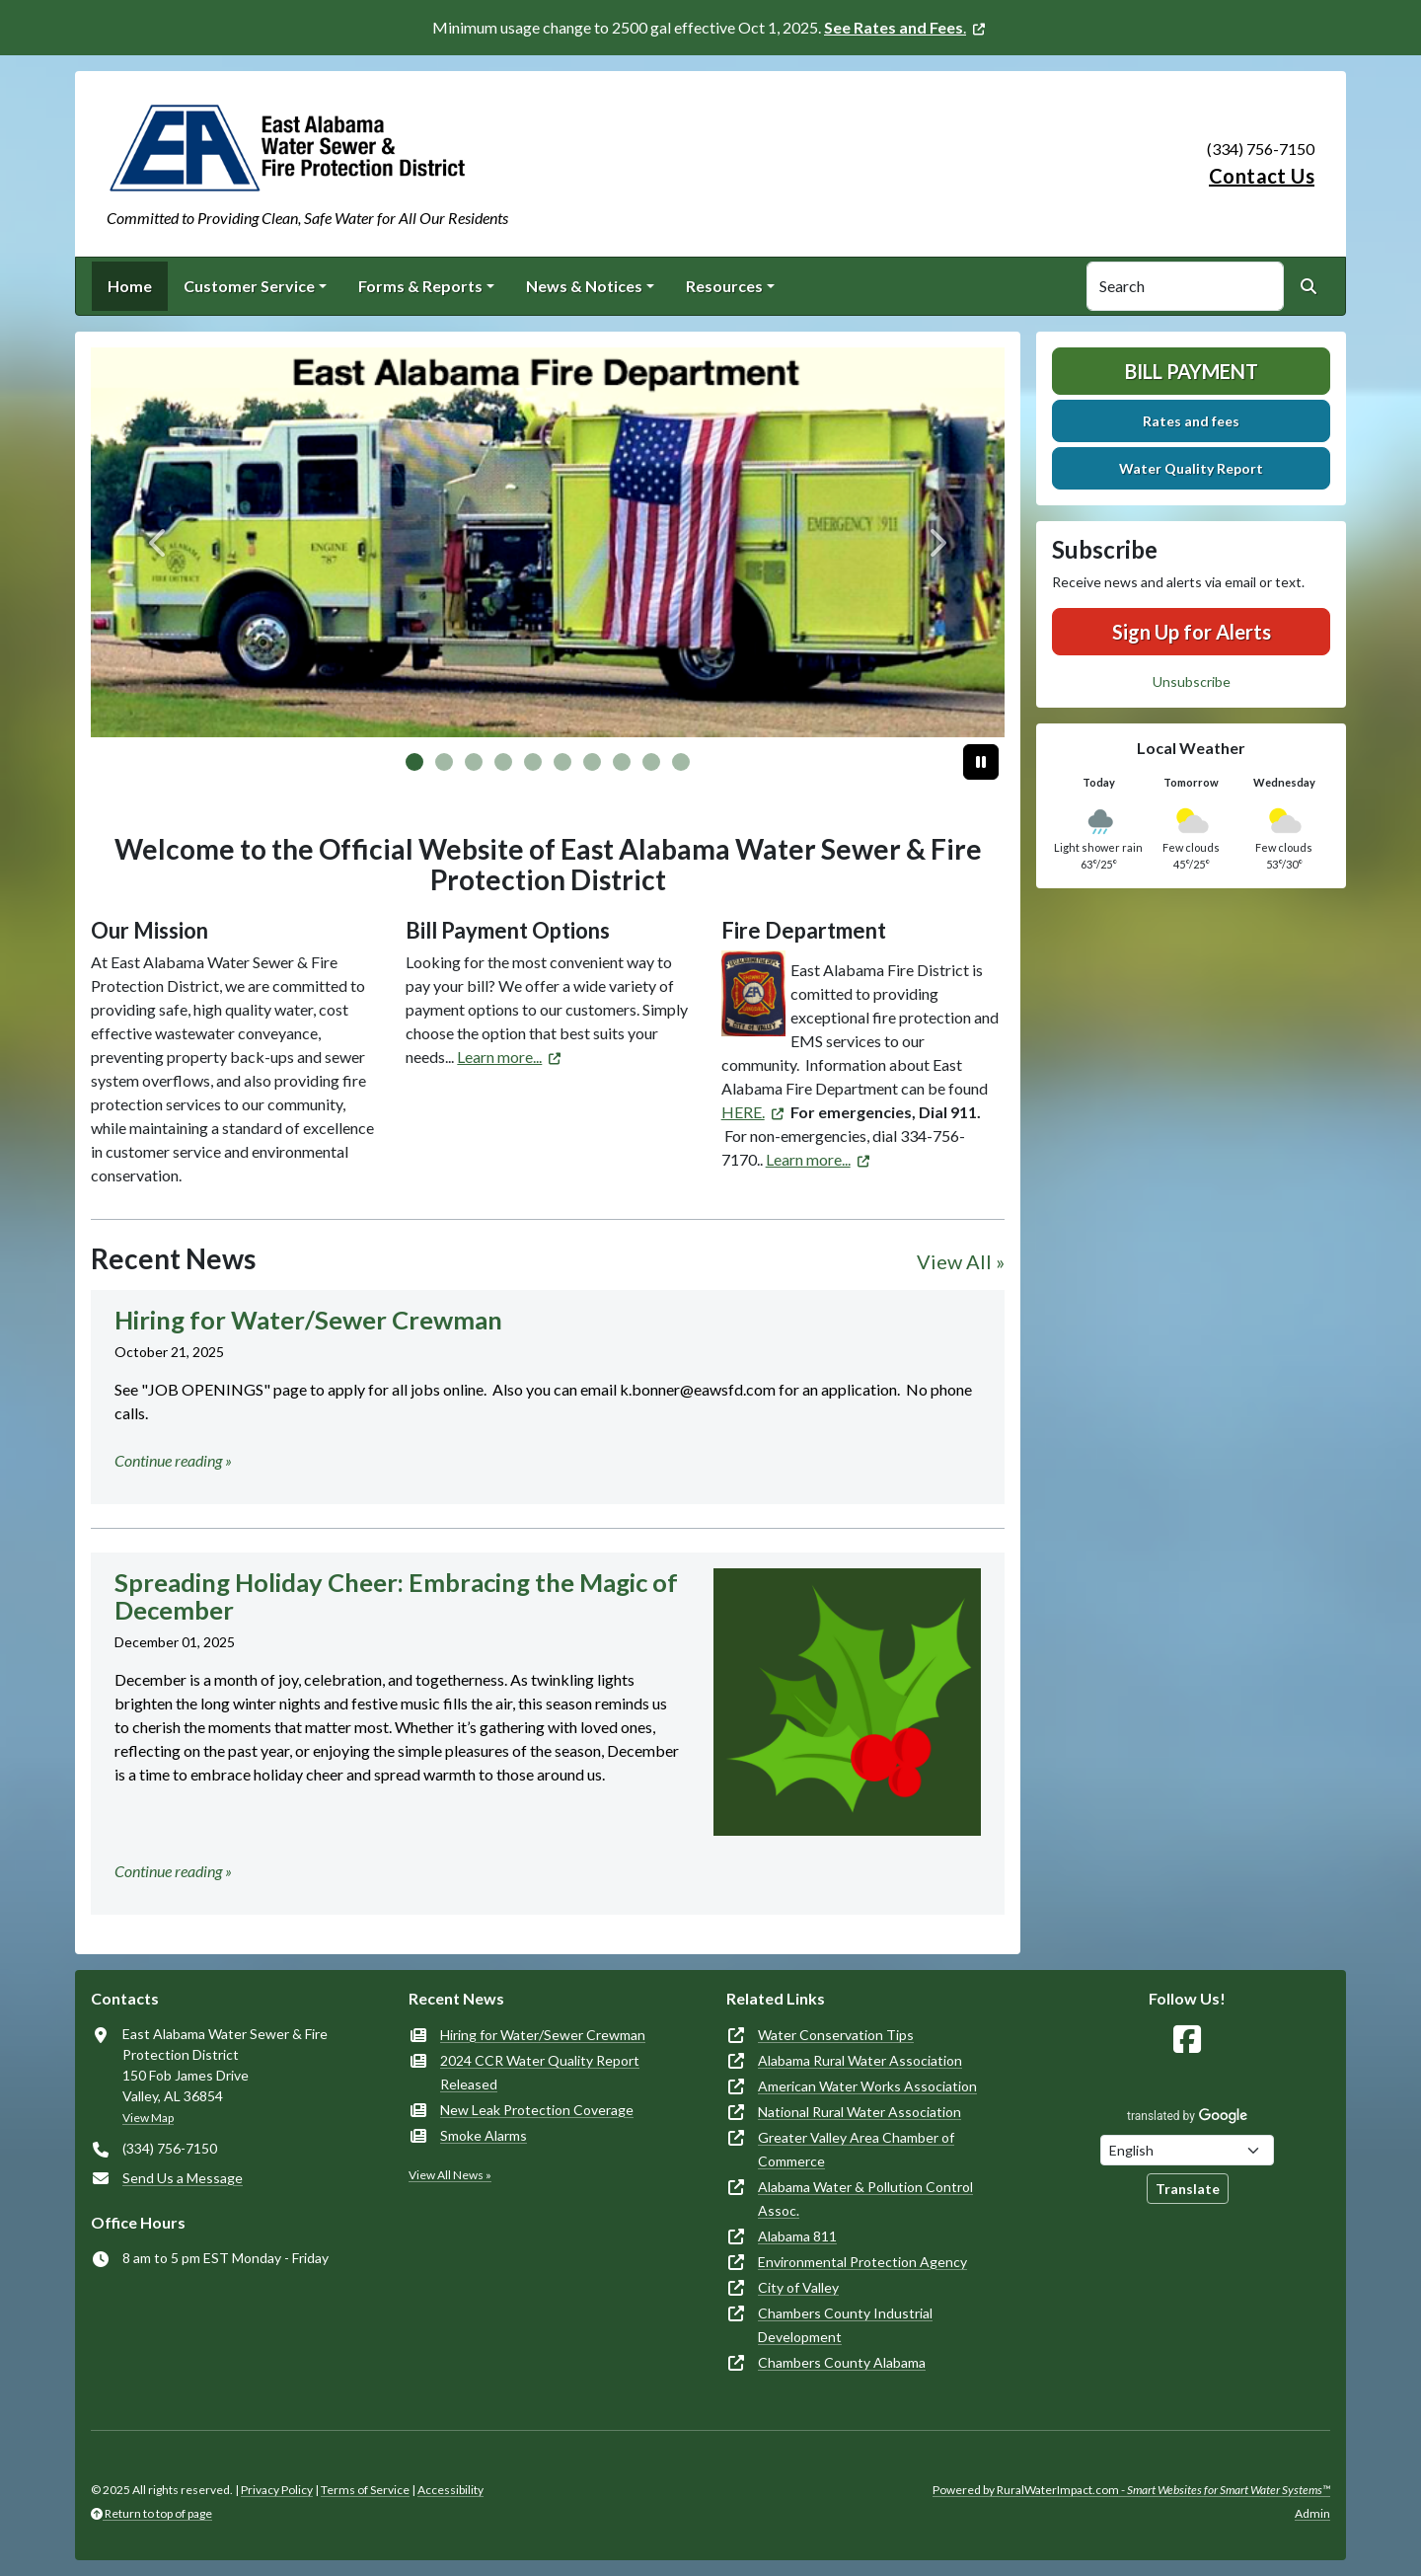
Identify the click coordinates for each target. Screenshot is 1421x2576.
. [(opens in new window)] (895, 27)
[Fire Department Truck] (548, 542)
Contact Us (1261, 176)
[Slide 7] (621, 762)
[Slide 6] (592, 762)
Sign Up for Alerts (1191, 632)
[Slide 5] (562, 762)
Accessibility (450, 2489)
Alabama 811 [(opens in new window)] (797, 2236)
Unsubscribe (1192, 681)
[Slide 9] (681, 762)
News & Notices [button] (584, 285)
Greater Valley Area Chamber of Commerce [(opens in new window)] (856, 2149)
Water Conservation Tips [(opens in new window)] (836, 2034)
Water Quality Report (1191, 468)
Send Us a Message (182, 2177)
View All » (961, 1261)
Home (130, 285)
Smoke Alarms (483, 2135)
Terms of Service (365, 2489)
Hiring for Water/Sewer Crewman (542, 2034)
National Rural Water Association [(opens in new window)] (859, 2111)
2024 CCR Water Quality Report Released (539, 2072)
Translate (1188, 2188)
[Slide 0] (414, 762)
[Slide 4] (533, 762)
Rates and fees (1191, 421)
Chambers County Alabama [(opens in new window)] (842, 2362)
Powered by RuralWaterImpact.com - (1131, 2489)
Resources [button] (724, 285)
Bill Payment (1191, 371)
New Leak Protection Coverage (537, 2109)
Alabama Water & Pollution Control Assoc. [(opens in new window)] (865, 2198)
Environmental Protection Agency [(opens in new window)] (862, 2261)
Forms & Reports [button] (420, 285)
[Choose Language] (1187, 2150)
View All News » (450, 2174)
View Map (148, 2117)
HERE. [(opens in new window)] (743, 1111)
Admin (1312, 2513)
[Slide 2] (473, 762)
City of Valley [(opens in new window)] (798, 2287)
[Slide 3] (503, 762)
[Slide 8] (651, 762)
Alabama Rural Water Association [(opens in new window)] (860, 2060)
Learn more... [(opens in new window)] (499, 1056)
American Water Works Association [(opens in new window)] (867, 2086)
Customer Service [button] (249, 285)
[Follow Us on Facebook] (1187, 2039)
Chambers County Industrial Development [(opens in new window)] (845, 2325)
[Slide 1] (444, 762)
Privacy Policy (277, 2489)
